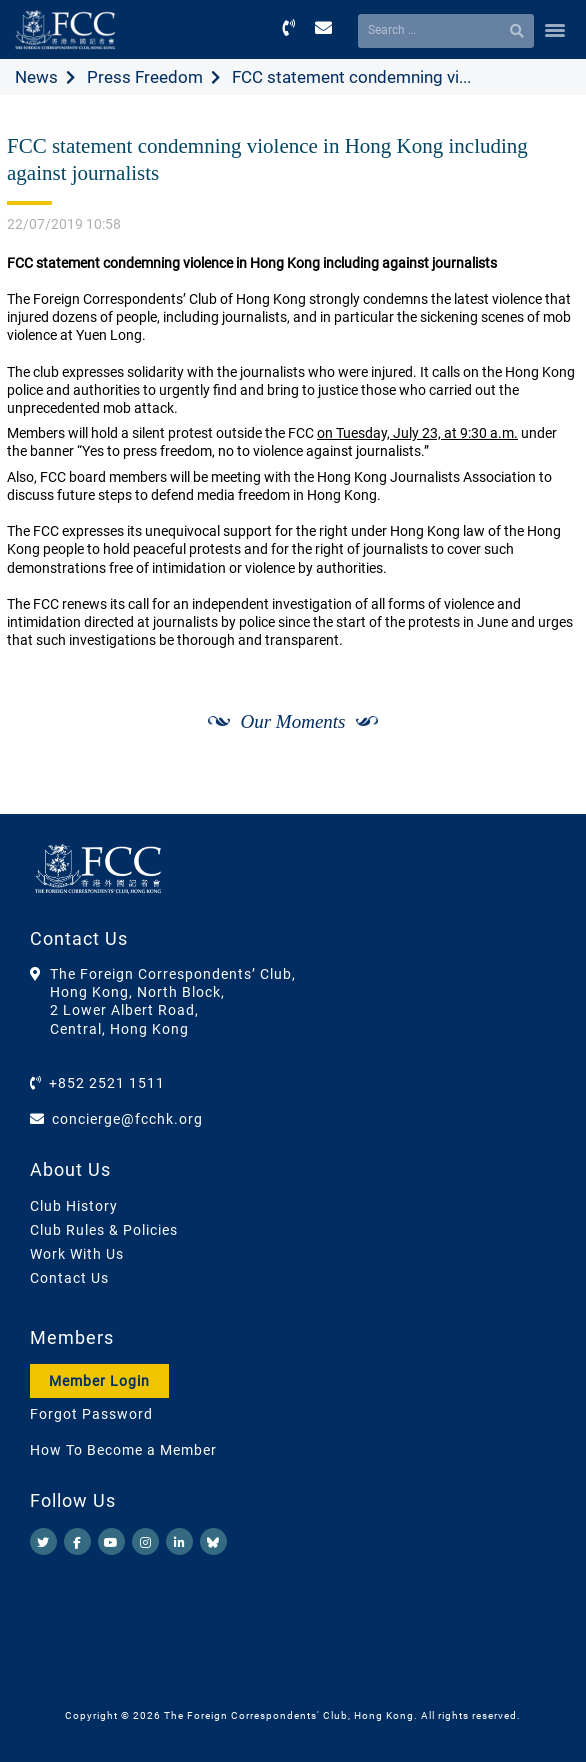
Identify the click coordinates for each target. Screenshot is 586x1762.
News (36, 77)
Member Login (99, 1381)
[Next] (542, 792)
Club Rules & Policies (104, 1230)
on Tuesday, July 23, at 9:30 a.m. (417, 433)
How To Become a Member (123, 1450)
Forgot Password (91, 1414)
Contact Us (69, 1278)
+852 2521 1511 (107, 1083)
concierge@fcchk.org (127, 1119)
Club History (74, 1206)
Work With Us (77, 1254)
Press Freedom (145, 77)
